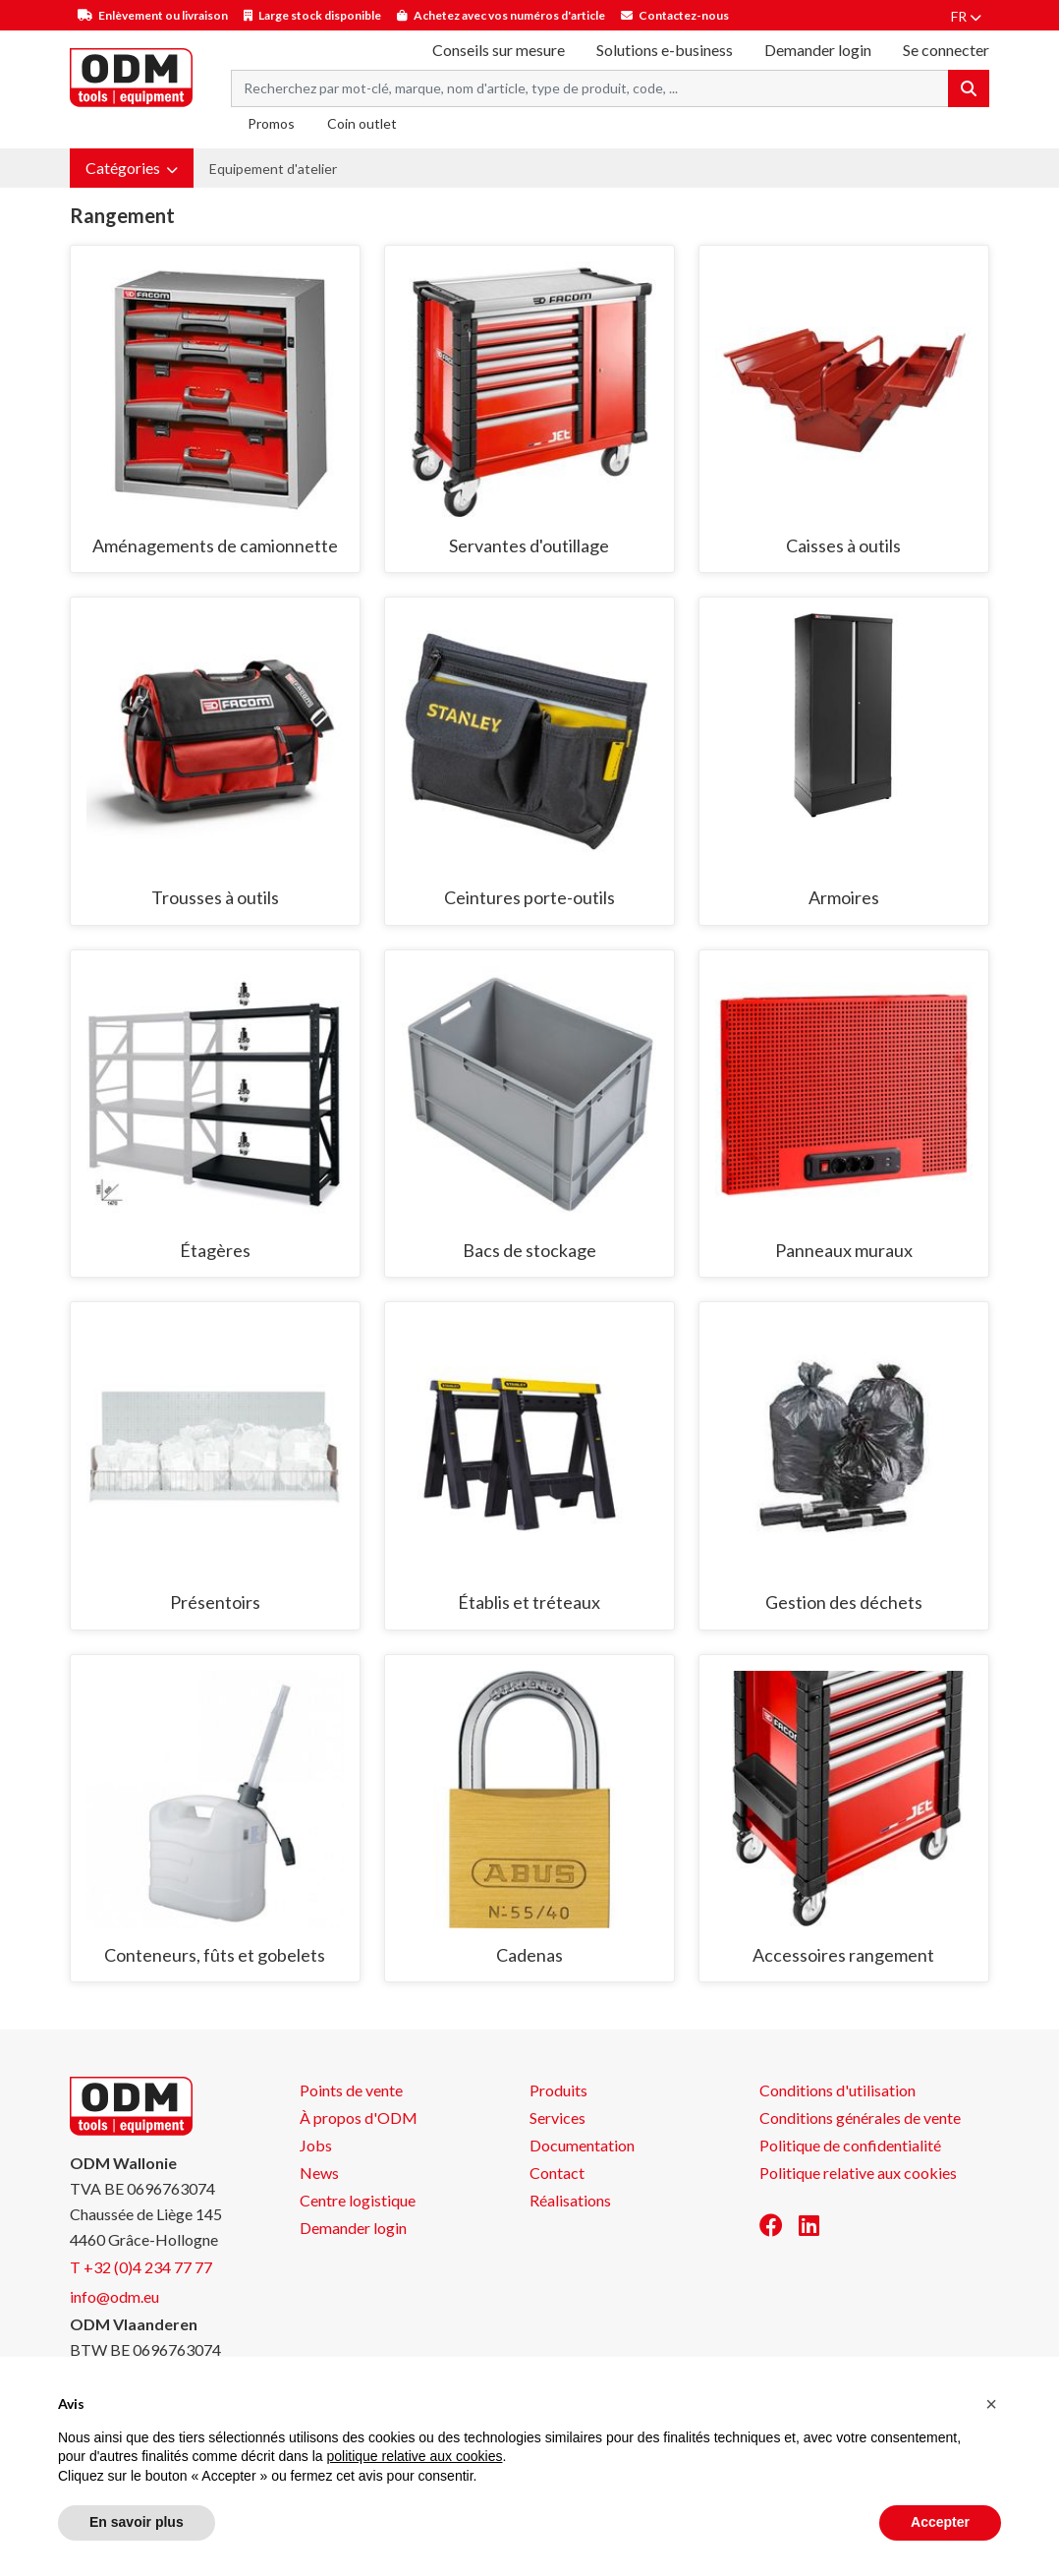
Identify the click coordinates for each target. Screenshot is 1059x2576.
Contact (557, 2172)
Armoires (843, 897)
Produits (558, 2090)
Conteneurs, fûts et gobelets (214, 1955)
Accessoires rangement (843, 1955)
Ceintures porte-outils (529, 897)
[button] (132, 168)
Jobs (316, 2145)
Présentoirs (215, 1602)
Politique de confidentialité (850, 2145)
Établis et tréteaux (529, 1602)
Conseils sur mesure (498, 49)
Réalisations (570, 2200)
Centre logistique (358, 2200)
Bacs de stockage (529, 1250)
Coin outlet (362, 123)
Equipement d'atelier (273, 168)
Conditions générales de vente (860, 2117)
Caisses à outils (843, 545)
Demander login (817, 49)
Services (557, 2117)
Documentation (582, 2145)
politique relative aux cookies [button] (414, 2456)
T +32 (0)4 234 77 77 (141, 2267)
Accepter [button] (940, 2522)
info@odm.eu (114, 2296)
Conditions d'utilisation (837, 2090)
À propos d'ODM (359, 2117)
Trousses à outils (215, 897)
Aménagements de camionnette (215, 545)
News (319, 2172)
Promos (271, 123)
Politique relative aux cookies (858, 2172)
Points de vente (351, 2090)
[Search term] (590, 88)
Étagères (215, 1250)
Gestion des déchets (843, 1602)
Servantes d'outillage (529, 545)
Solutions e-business (664, 49)
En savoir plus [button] (136, 2522)
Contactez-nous (684, 15)
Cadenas (529, 1955)
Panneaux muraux (844, 1250)
